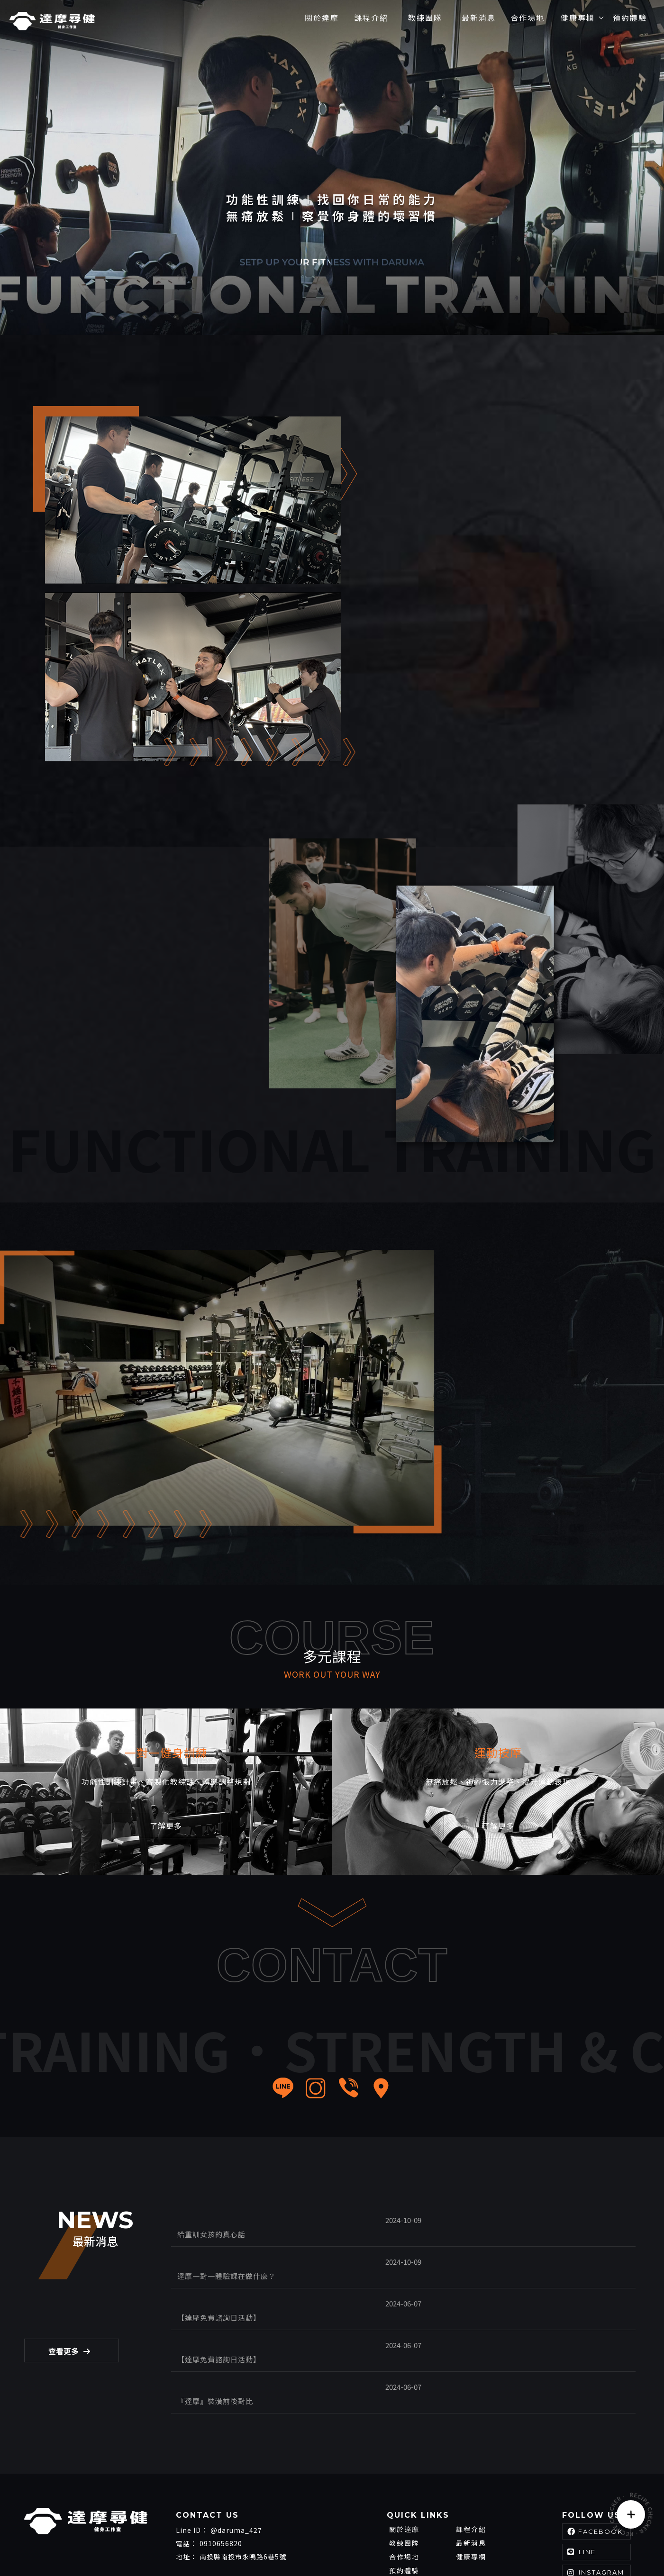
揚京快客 (524, 2542)
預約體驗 (404, 2492)
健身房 (34, 2542)
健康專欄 (471, 2479)
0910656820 (221, 2465)
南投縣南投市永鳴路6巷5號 (243, 2479)
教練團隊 (404, 2465)
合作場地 (404, 2479)
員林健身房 (148, 2542)
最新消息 (471, 2465)
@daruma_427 (236, 2452)
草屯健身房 (108, 2542)
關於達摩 (404, 2451)
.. (590, 2542)
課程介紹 (471, 2451)
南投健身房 (68, 2542)
